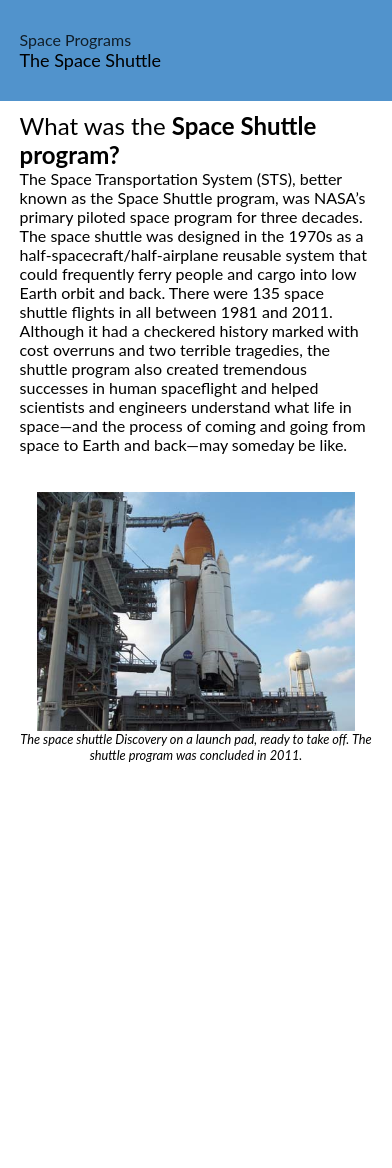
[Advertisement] (196, 969)
